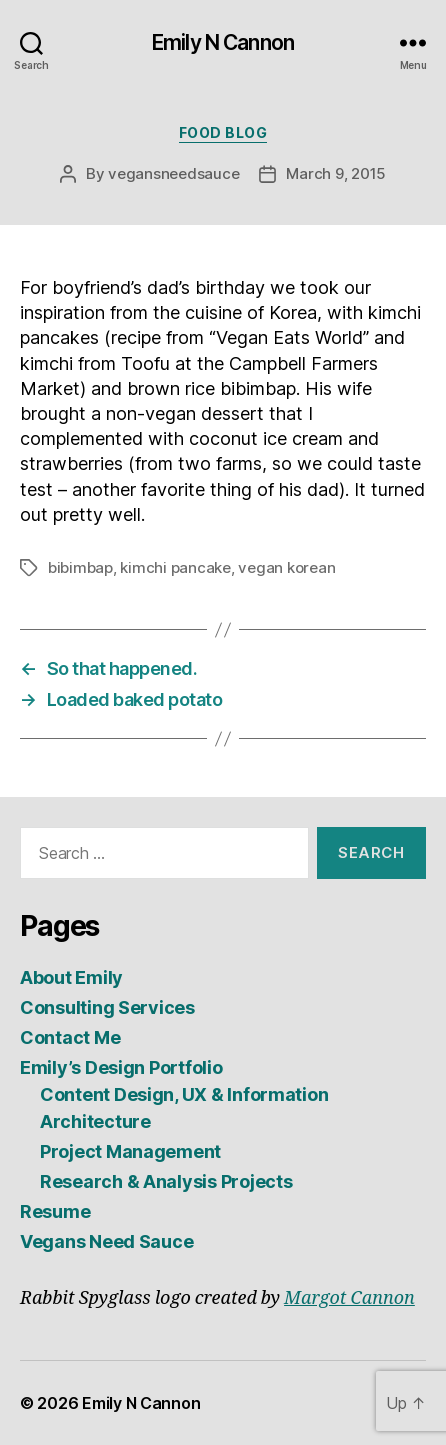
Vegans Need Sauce (106, 1241)
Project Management (130, 1151)
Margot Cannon (349, 1298)
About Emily (71, 977)
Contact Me (70, 1037)
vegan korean (286, 567)
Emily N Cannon (223, 42)
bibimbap (80, 567)
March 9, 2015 (336, 173)
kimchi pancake (175, 567)
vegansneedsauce (173, 173)
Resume (55, 1211)
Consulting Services (107, 1007)
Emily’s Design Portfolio (121, 1067)
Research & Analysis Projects (166, 1181)
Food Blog (223, 132)
